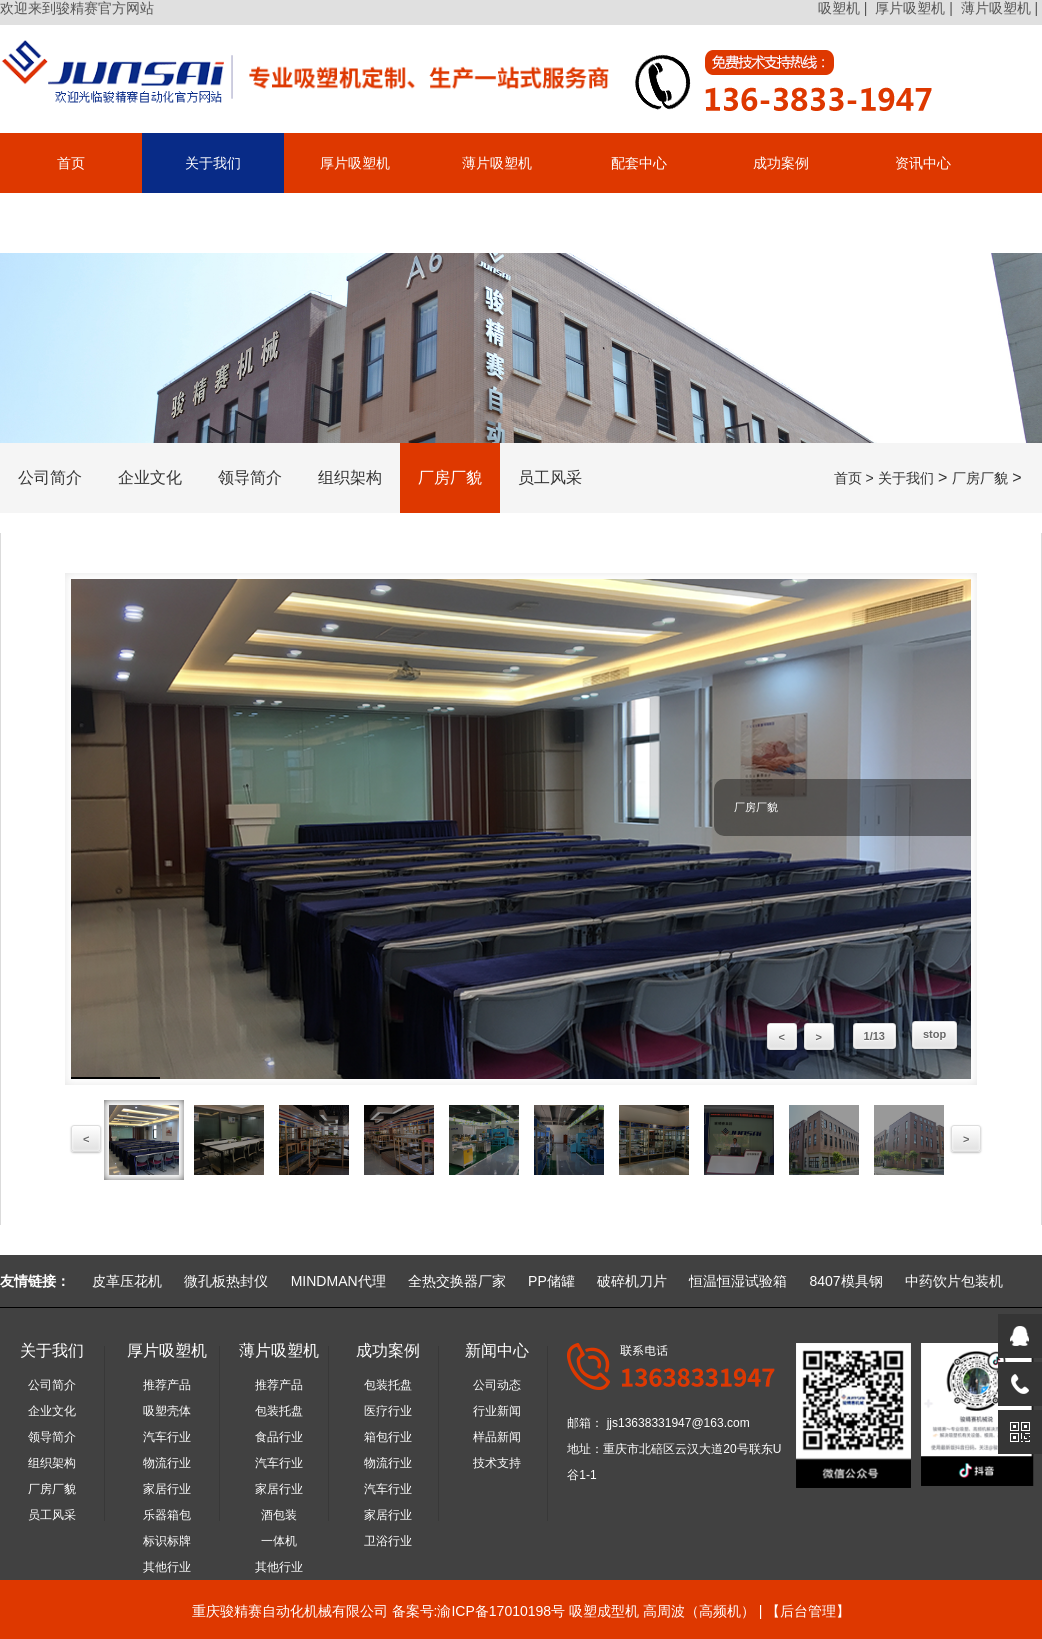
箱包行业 (388, 1437)
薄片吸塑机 (497, 163)
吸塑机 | (844, 8)
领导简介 (250, 477)
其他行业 (167, 1567)
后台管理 (808, 1611)
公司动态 (497, 1385)
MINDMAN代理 (338, 1281)
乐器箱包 (167, 1515)
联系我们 (71, 223)
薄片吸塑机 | (1001, 8)
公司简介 (50, 477)
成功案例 (781, 163)
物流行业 (167, 1463)
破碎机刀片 (632, 1281)
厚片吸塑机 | (915, 8)
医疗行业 (388, 1411)
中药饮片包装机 (954, 1281)
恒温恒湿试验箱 (738, 1281)
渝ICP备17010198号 (501, 1611)
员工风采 (550, 477)
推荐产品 (167, 1385)
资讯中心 (923, 163)
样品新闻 (497, 1437)
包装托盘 (279, 1411)
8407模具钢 (845, 1281)
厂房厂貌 (450, 477)
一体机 (279, 1541)
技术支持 (497, 1463)
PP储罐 (551, 1281)
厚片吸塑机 (355, 163)
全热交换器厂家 (457, 1281)
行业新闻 (497, 1411)
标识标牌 (167, 1541)
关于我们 (213, 163)
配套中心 (639, 163)
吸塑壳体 (167, 1411)
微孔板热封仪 (226, 1281)
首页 (71, 163)
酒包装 (279, 1515)
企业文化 (150, 477)
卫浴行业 (388, 1541)
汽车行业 (167, 1437)
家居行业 (167, 1489)
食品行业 (279, 1437)
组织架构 (350, 477)
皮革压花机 (127, 1281)
